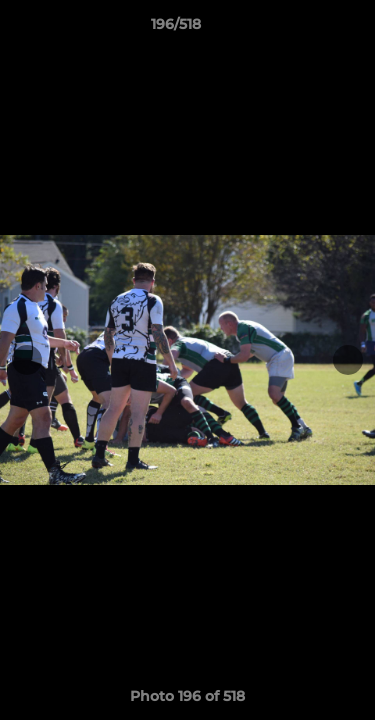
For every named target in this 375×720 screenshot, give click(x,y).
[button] (303, 29)
